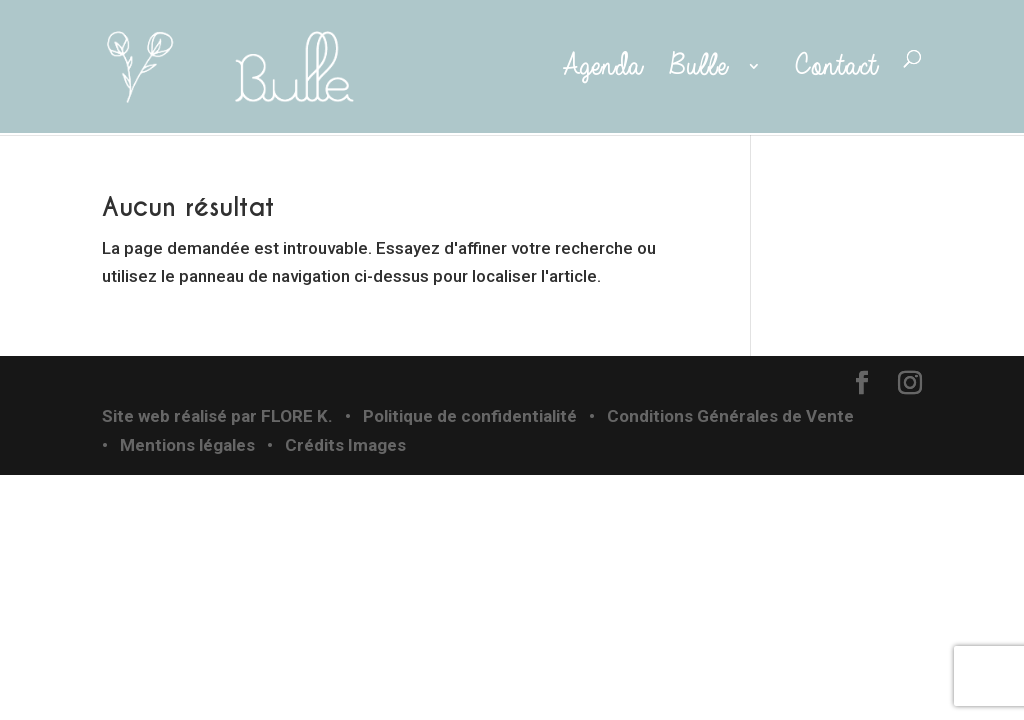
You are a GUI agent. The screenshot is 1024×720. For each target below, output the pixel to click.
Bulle (703, 67)
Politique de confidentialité (470, 416)
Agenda (596, 67)
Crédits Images (345, 445)
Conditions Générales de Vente (730, 416)
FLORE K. (297, 416)
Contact (835, 67)
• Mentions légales (178, 445)
